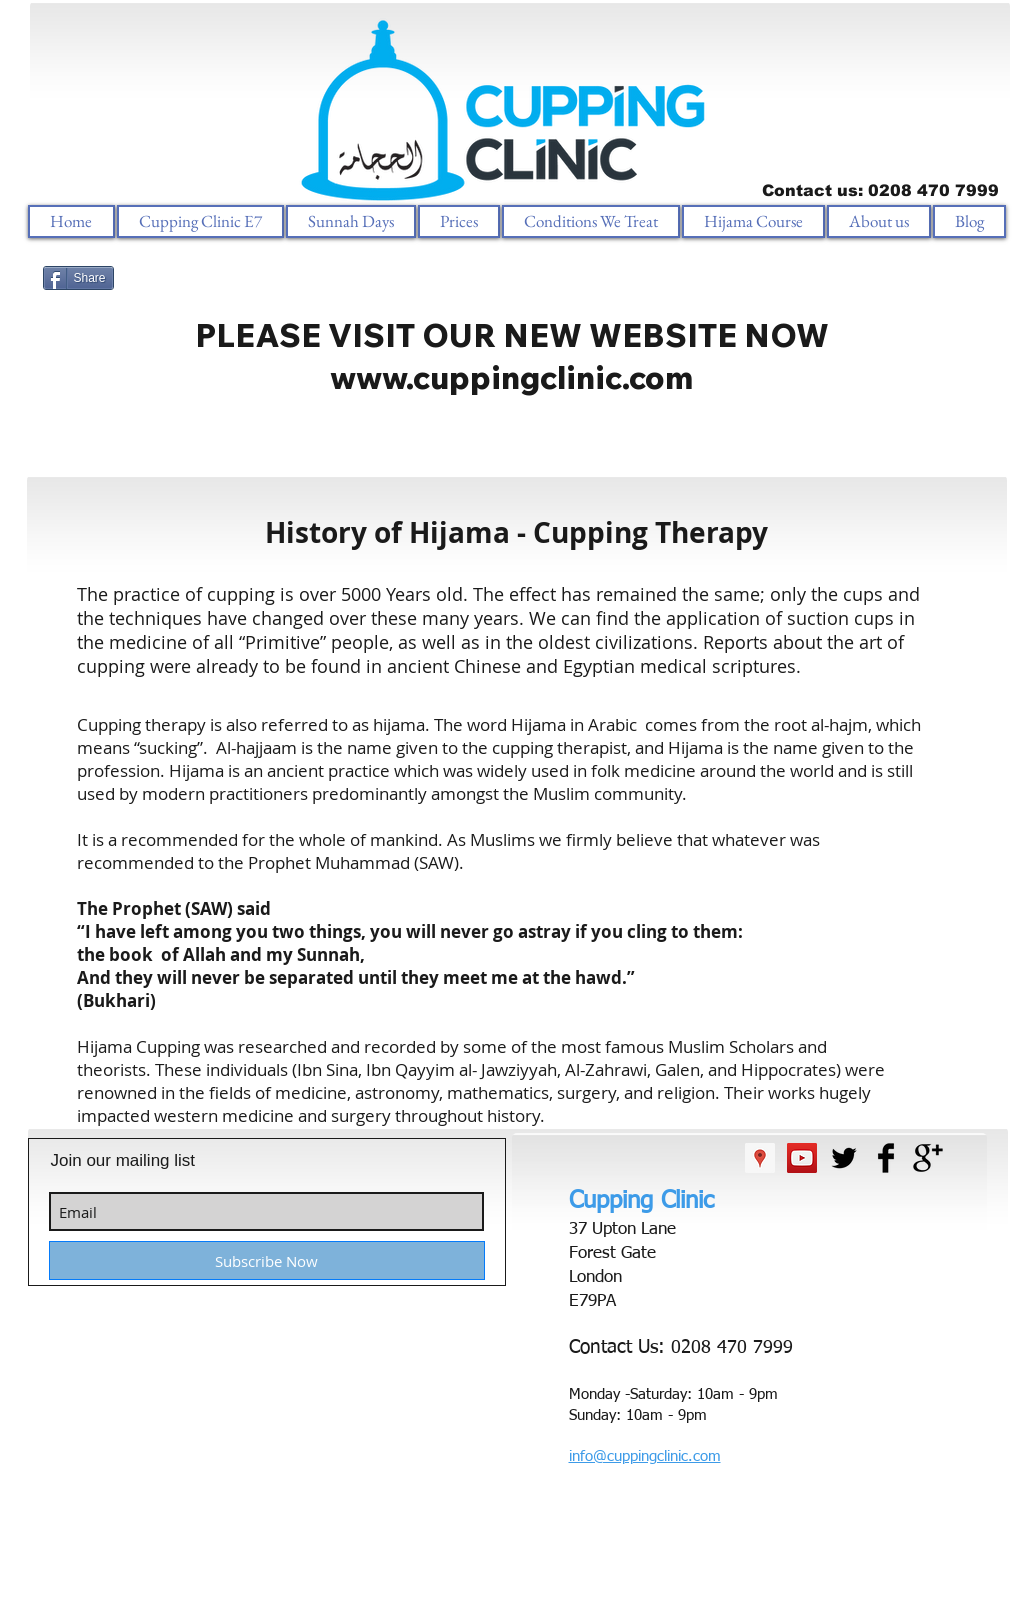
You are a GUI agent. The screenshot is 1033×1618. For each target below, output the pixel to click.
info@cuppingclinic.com (645, 1456)
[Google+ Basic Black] (928, 1158)
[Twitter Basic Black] (844, 1158)
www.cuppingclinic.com (511, 377)
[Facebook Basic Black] (886, 1158)
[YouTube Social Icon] (802, 1158)
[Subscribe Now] (267, 1260)
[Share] (78, 278)
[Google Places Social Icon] (760, 1158)
